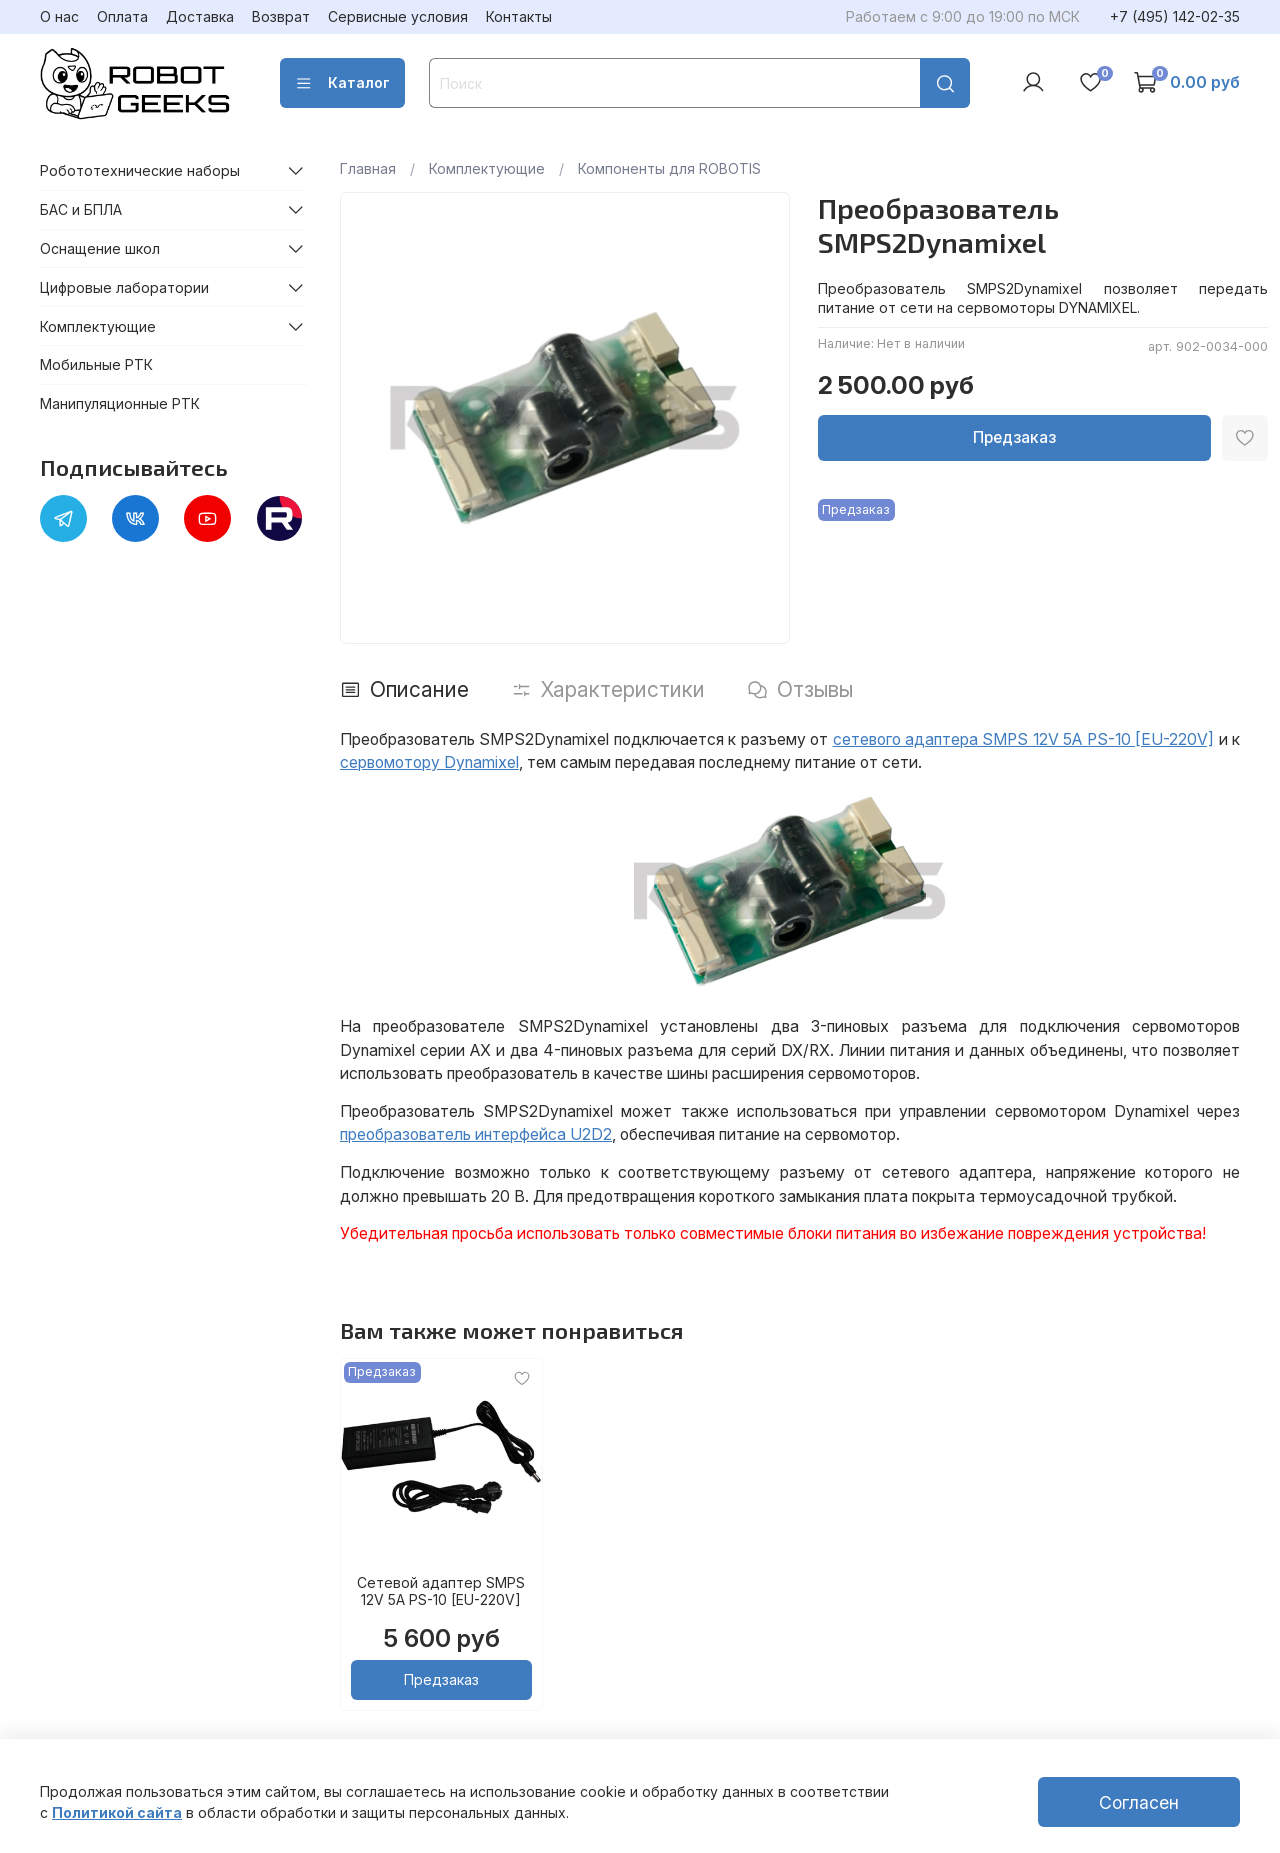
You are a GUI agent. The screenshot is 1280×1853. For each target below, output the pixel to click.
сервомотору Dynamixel (429, 762)
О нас (59, 16)
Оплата (122, 16)
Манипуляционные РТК (120, 403)
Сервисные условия (398, 16)
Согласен (1139, 1802)
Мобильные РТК (96, 364)
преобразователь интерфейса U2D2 (476, 1134)
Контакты (519, 16)
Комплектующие (487, 168)
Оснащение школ (100, 248)
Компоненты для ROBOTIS (669, 168)
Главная (368, 168)
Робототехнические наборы (140, 170)
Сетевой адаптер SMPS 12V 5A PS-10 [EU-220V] (441, 1591)
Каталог (342, 83)
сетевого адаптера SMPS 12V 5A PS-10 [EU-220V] (1024, 739)
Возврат (281, 16)
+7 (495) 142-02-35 (1175, 16)
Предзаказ (1014, 437)
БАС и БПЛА (81, 209)
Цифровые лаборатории (124, 287)
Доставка (200, 16)
